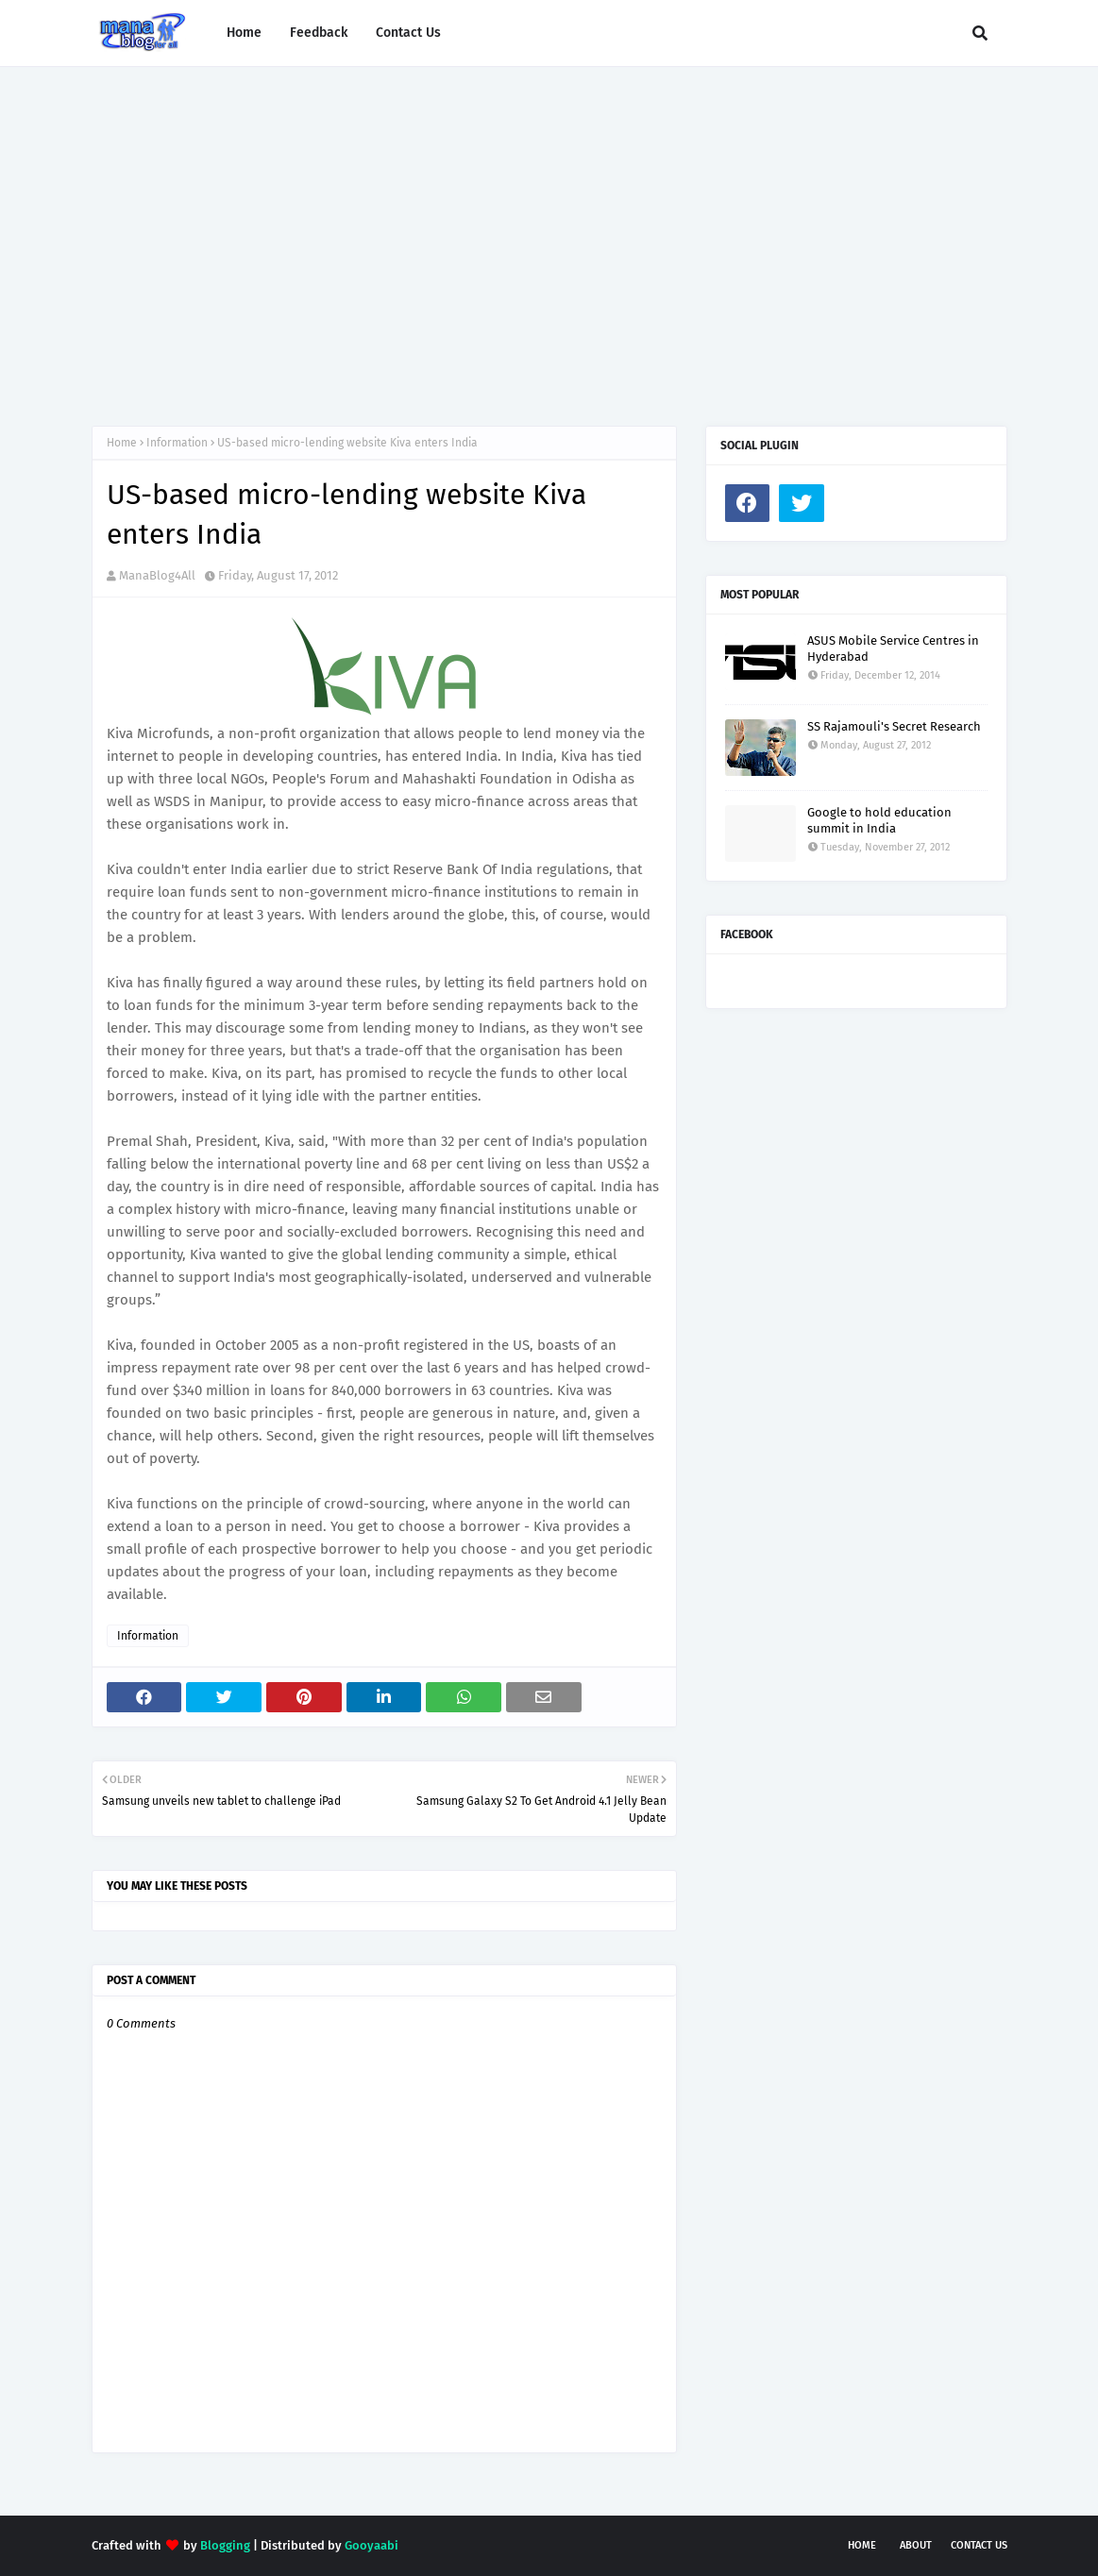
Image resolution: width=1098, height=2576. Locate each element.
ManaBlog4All (157, 575)
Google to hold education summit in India (879, 820)
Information (177, 442)
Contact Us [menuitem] (408, 33)
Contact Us (979, 2545)
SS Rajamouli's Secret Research (894, 726)
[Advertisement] (549, 227)
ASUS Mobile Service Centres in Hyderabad (893, 648)
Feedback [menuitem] (318, 33)
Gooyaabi (371, 2545)
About (916, 2545)
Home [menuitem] (244, 33)
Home (122, 442)
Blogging (225, 2545)
